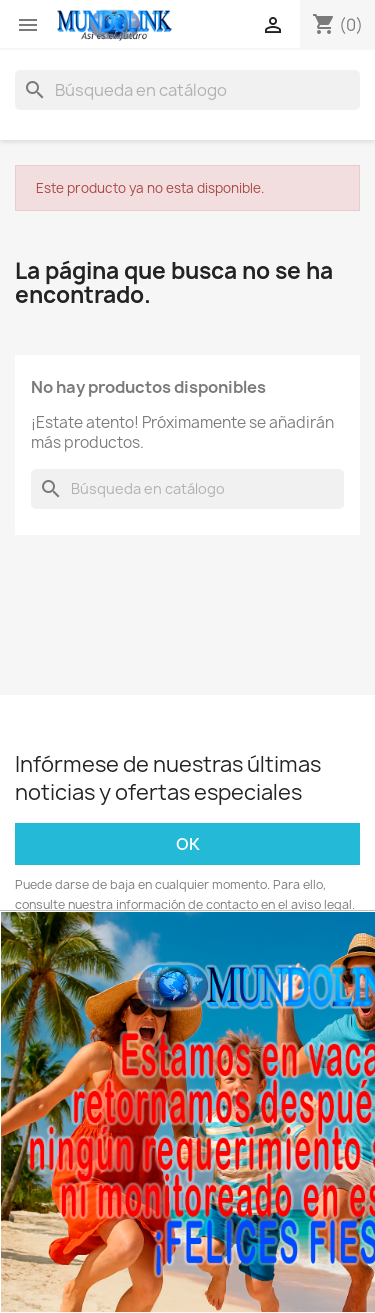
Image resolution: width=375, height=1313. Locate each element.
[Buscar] (187, 90)
